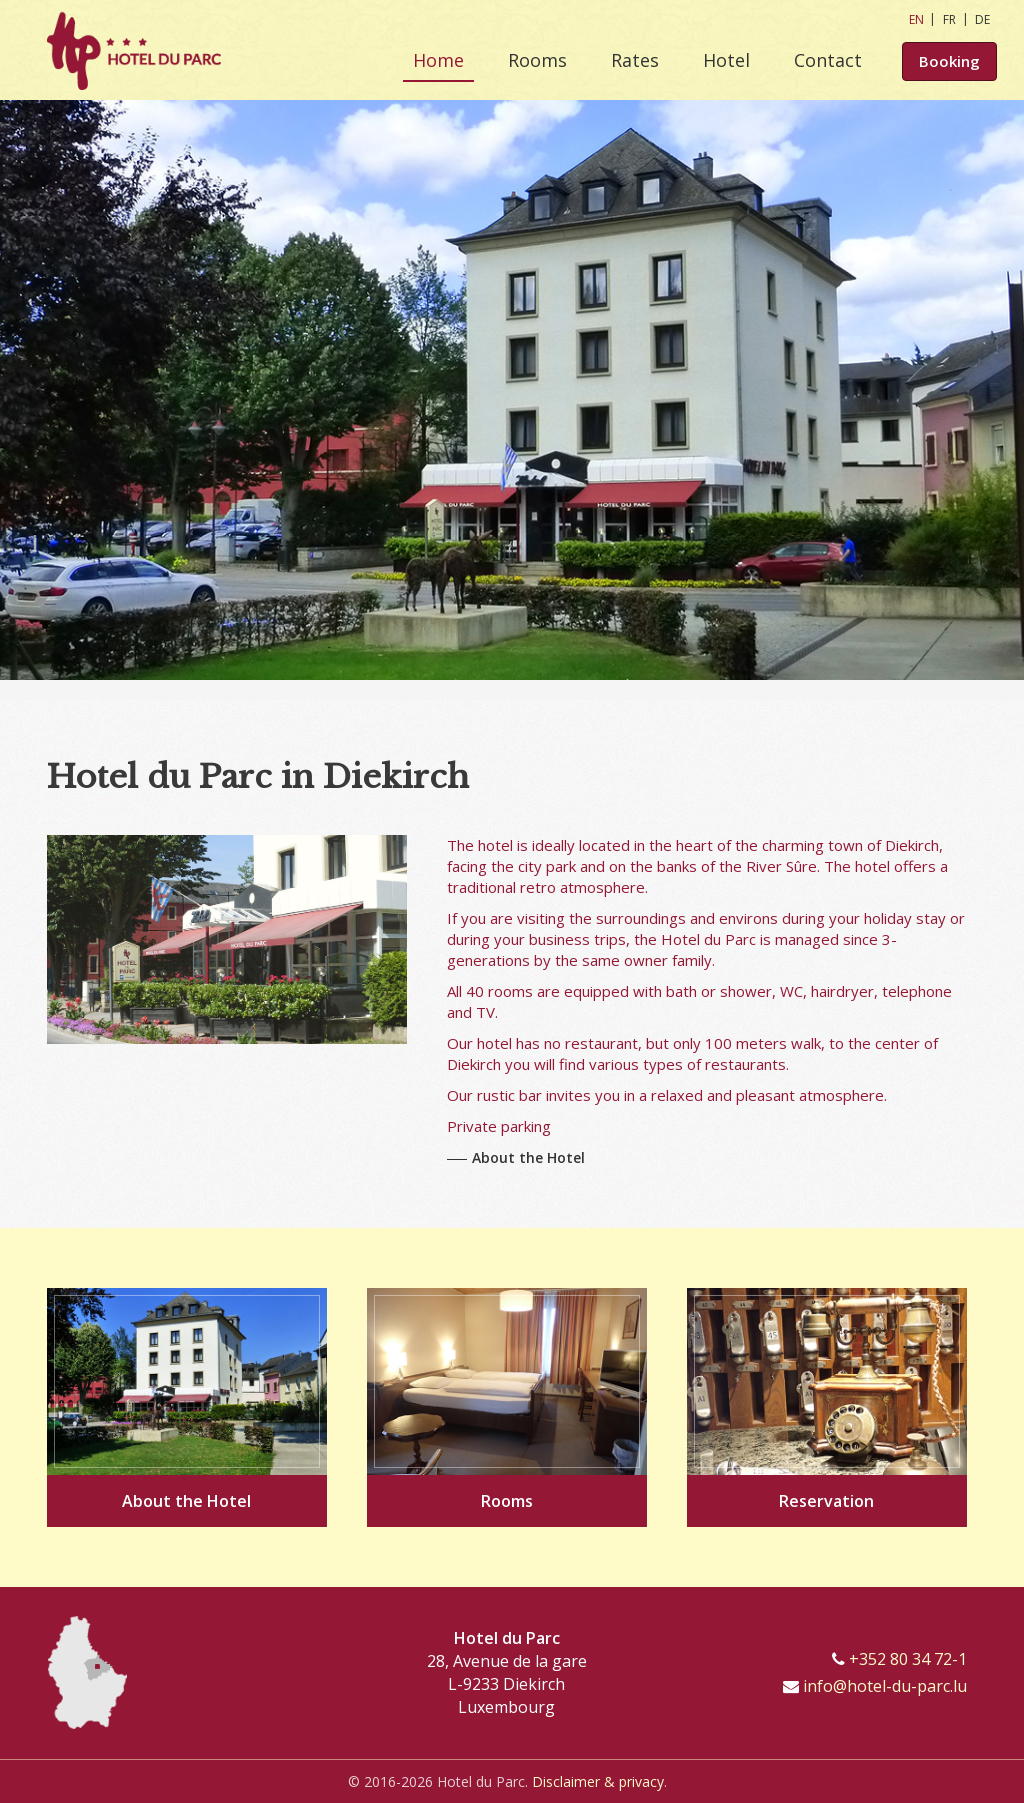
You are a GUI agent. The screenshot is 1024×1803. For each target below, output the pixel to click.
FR (949, 19)
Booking (949, 62)
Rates (635, 60)
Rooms (537, 60)
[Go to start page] (134, 50)
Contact (828, 60)
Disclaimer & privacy (598, 1781)
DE (982, 19)
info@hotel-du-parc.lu (885, 1686)
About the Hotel (528, 1157)
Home (438, 60)
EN (916, 19)
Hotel (726, 60)
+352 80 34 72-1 (908, 1659)
